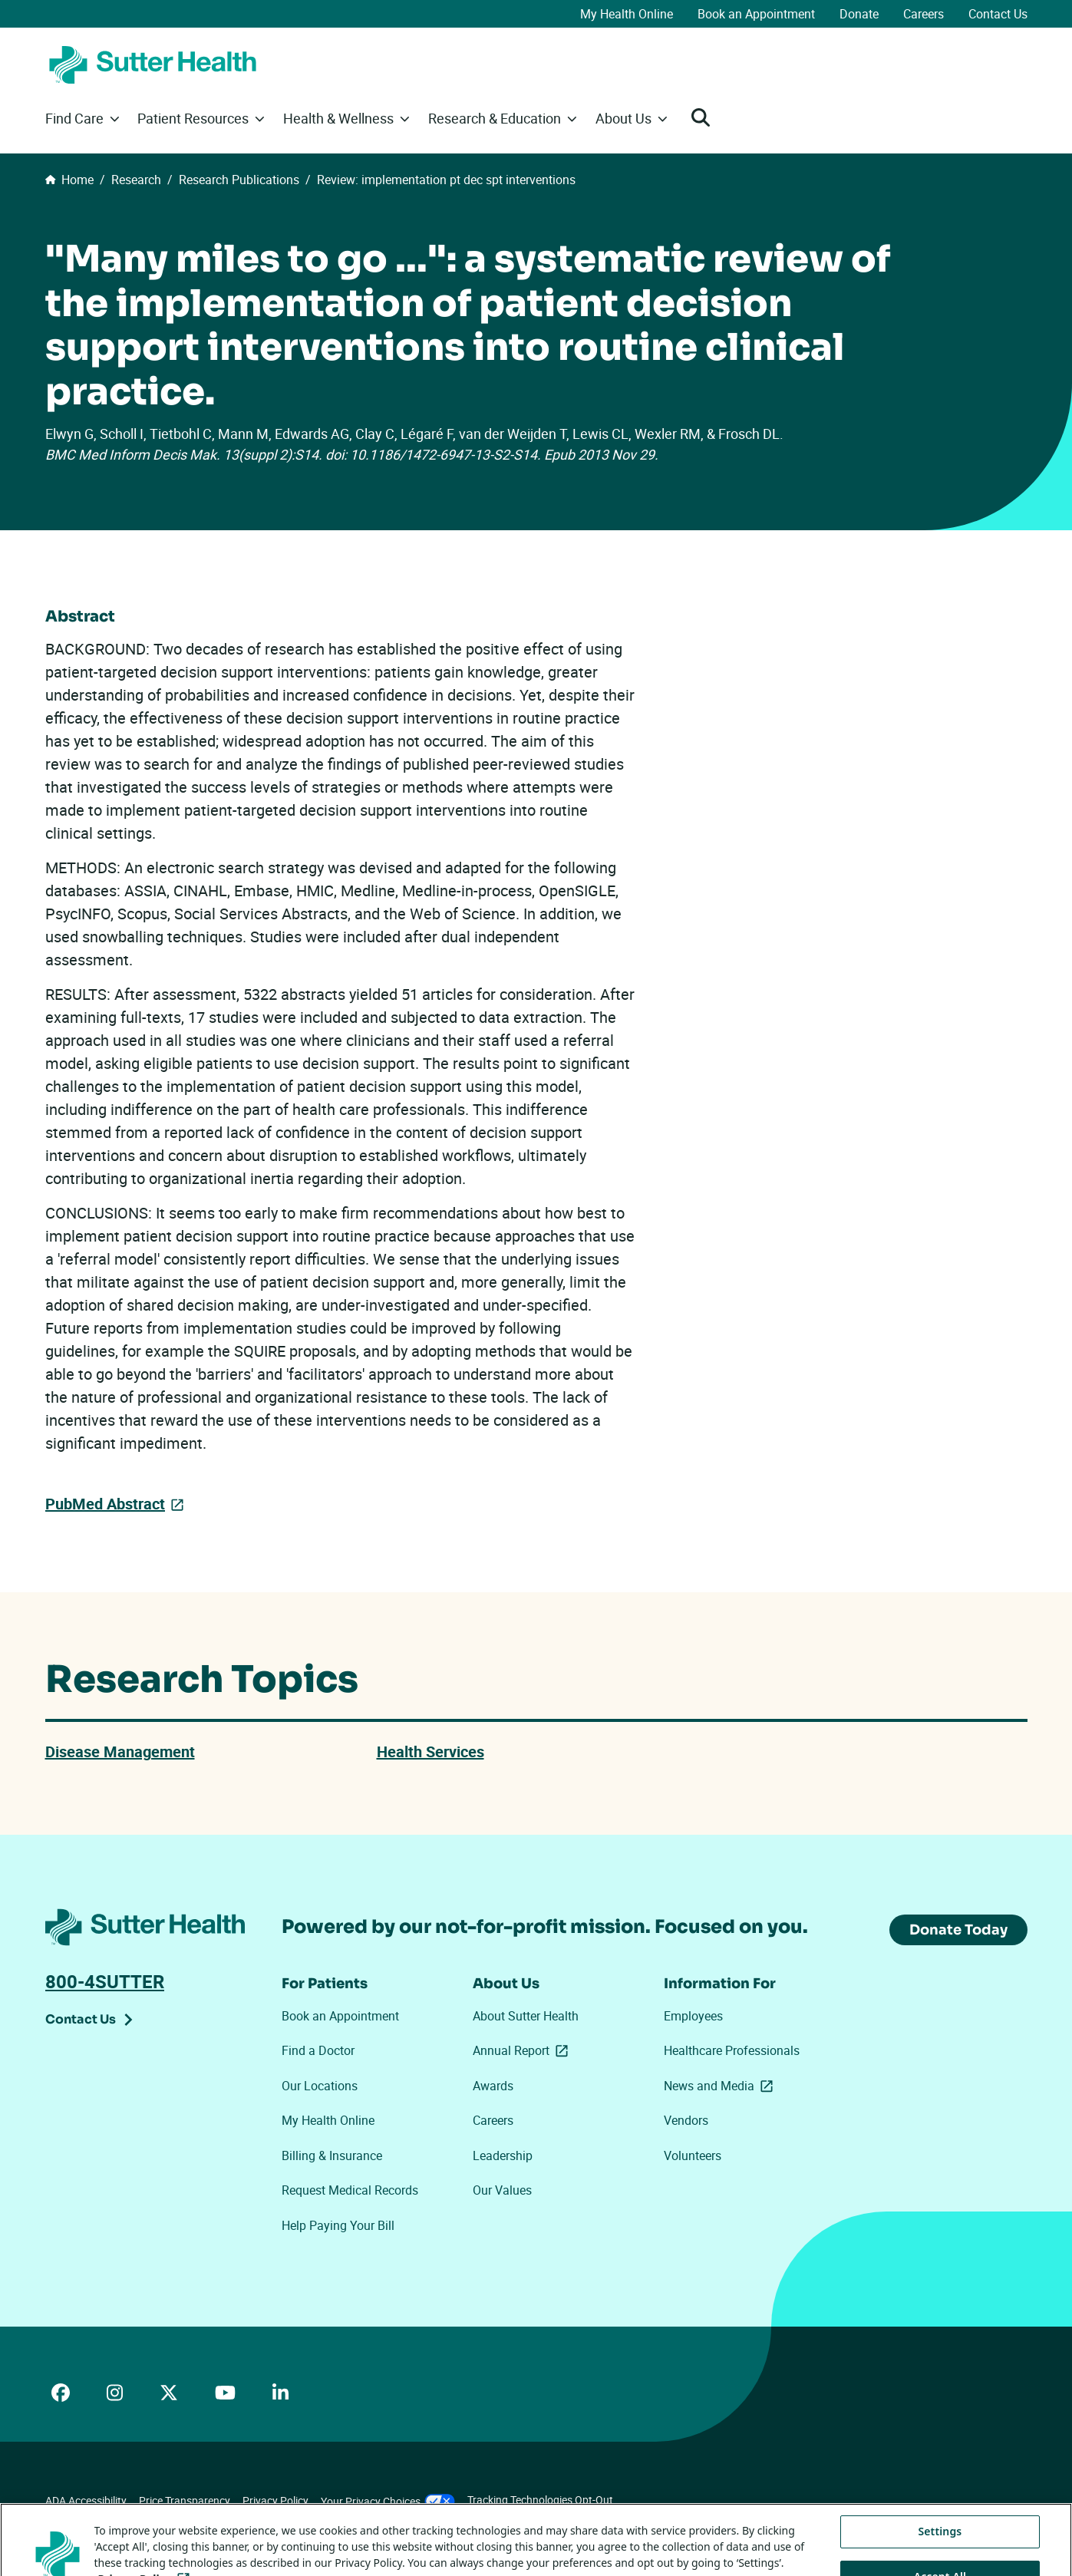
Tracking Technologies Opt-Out (540, 2499)
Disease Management (120, 1751)
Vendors (686, 2120)
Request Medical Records (350, 2190)
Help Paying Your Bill (338, 2225)
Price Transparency (184, 2500)
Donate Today (958, 1929)
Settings (940, 2554)
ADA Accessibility (86, 2500)
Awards (493, 2085)
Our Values (502, 2190)
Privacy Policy (275, 2500)
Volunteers (692, 2155)
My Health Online (626, 13)
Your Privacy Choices (388, 2501)
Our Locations (320, 2085)
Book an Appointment (756, 13)
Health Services (430, 1751)
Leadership (503, 2155)
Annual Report (523, 2050)
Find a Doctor (318, 2050)
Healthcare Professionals (732, 2050)
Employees (693, 2015)
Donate (859, 13)
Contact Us (997, 13)
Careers (923, 13)
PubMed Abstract (105, 1502)
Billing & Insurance (332, 2155)
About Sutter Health (526, 2015)
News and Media (721, 2085)
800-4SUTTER (104, 1981)
